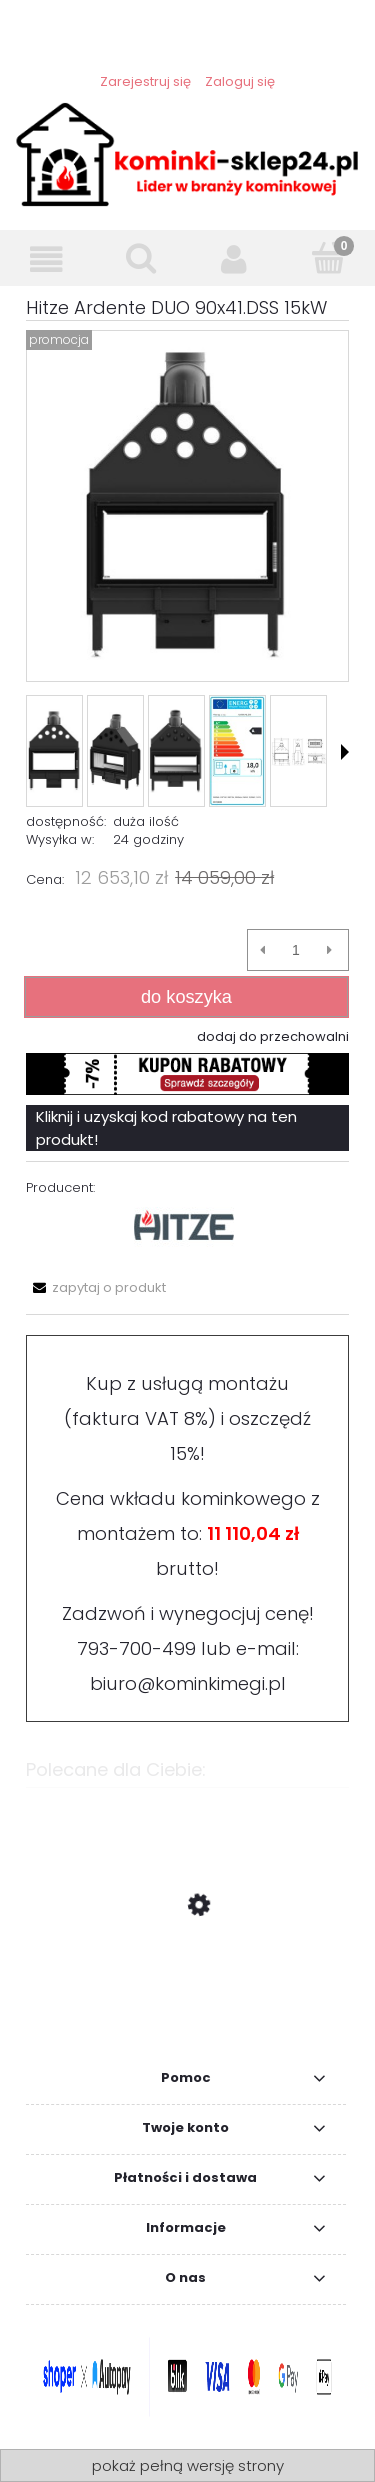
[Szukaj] (141, 258)
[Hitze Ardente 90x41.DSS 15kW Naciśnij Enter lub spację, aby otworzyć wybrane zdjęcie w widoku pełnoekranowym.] (187, 506)
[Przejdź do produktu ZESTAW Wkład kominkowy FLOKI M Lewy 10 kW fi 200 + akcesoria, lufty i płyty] (187, 2000)
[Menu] (47, 259)
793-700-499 (136, 1648)
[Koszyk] (328, 258)
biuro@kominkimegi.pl (188, 1683)
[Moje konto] (235, 259)
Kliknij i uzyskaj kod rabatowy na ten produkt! (166, 1128)
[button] (345, 752)
